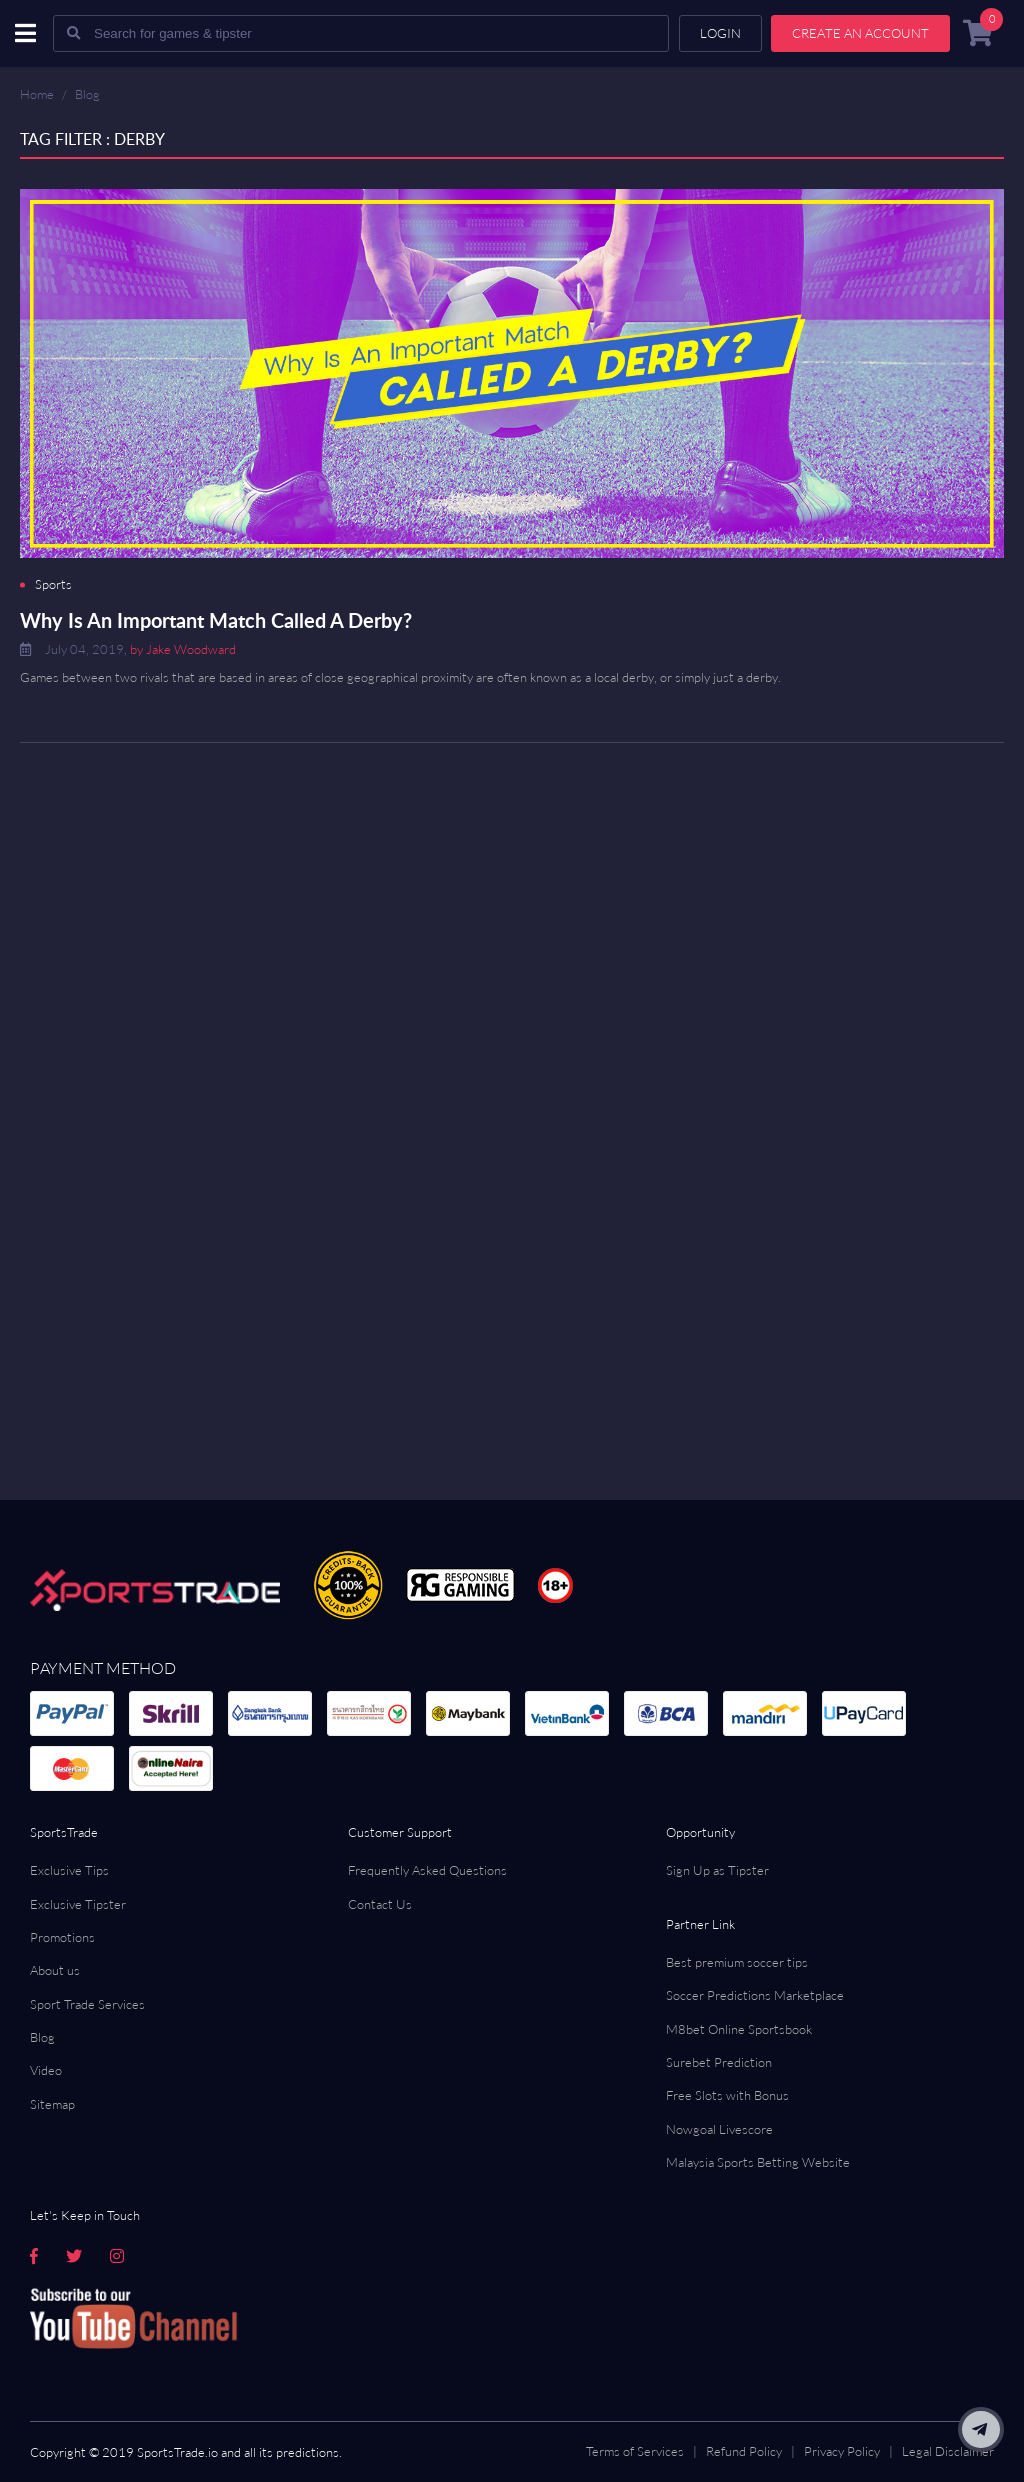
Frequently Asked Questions (427, 1870)
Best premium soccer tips (737, 1962)
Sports (53, 584)
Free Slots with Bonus (727, 2095)
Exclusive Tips (69, 1870)
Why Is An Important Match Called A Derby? (216, 620)
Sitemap (52, 2104)
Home (37, 94)
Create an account (860, 33)
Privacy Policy (842, 2451)
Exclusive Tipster (78, 1904)
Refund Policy (744, 2451)
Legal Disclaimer (948, 2451)
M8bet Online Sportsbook (739, 2029)
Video (46, 2070)
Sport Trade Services (87, 2004)
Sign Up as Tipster (717, 1870)
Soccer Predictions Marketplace (755, 1995)
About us (55, 1970)
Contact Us (380, 1904)
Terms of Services (635, 2451)
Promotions (62, 1937)
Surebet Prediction (719, 2062)
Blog (87, 94)
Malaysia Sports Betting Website (758, 2162)
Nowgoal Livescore (719, 2129)
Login (720, 33)
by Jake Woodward (183, 649)
